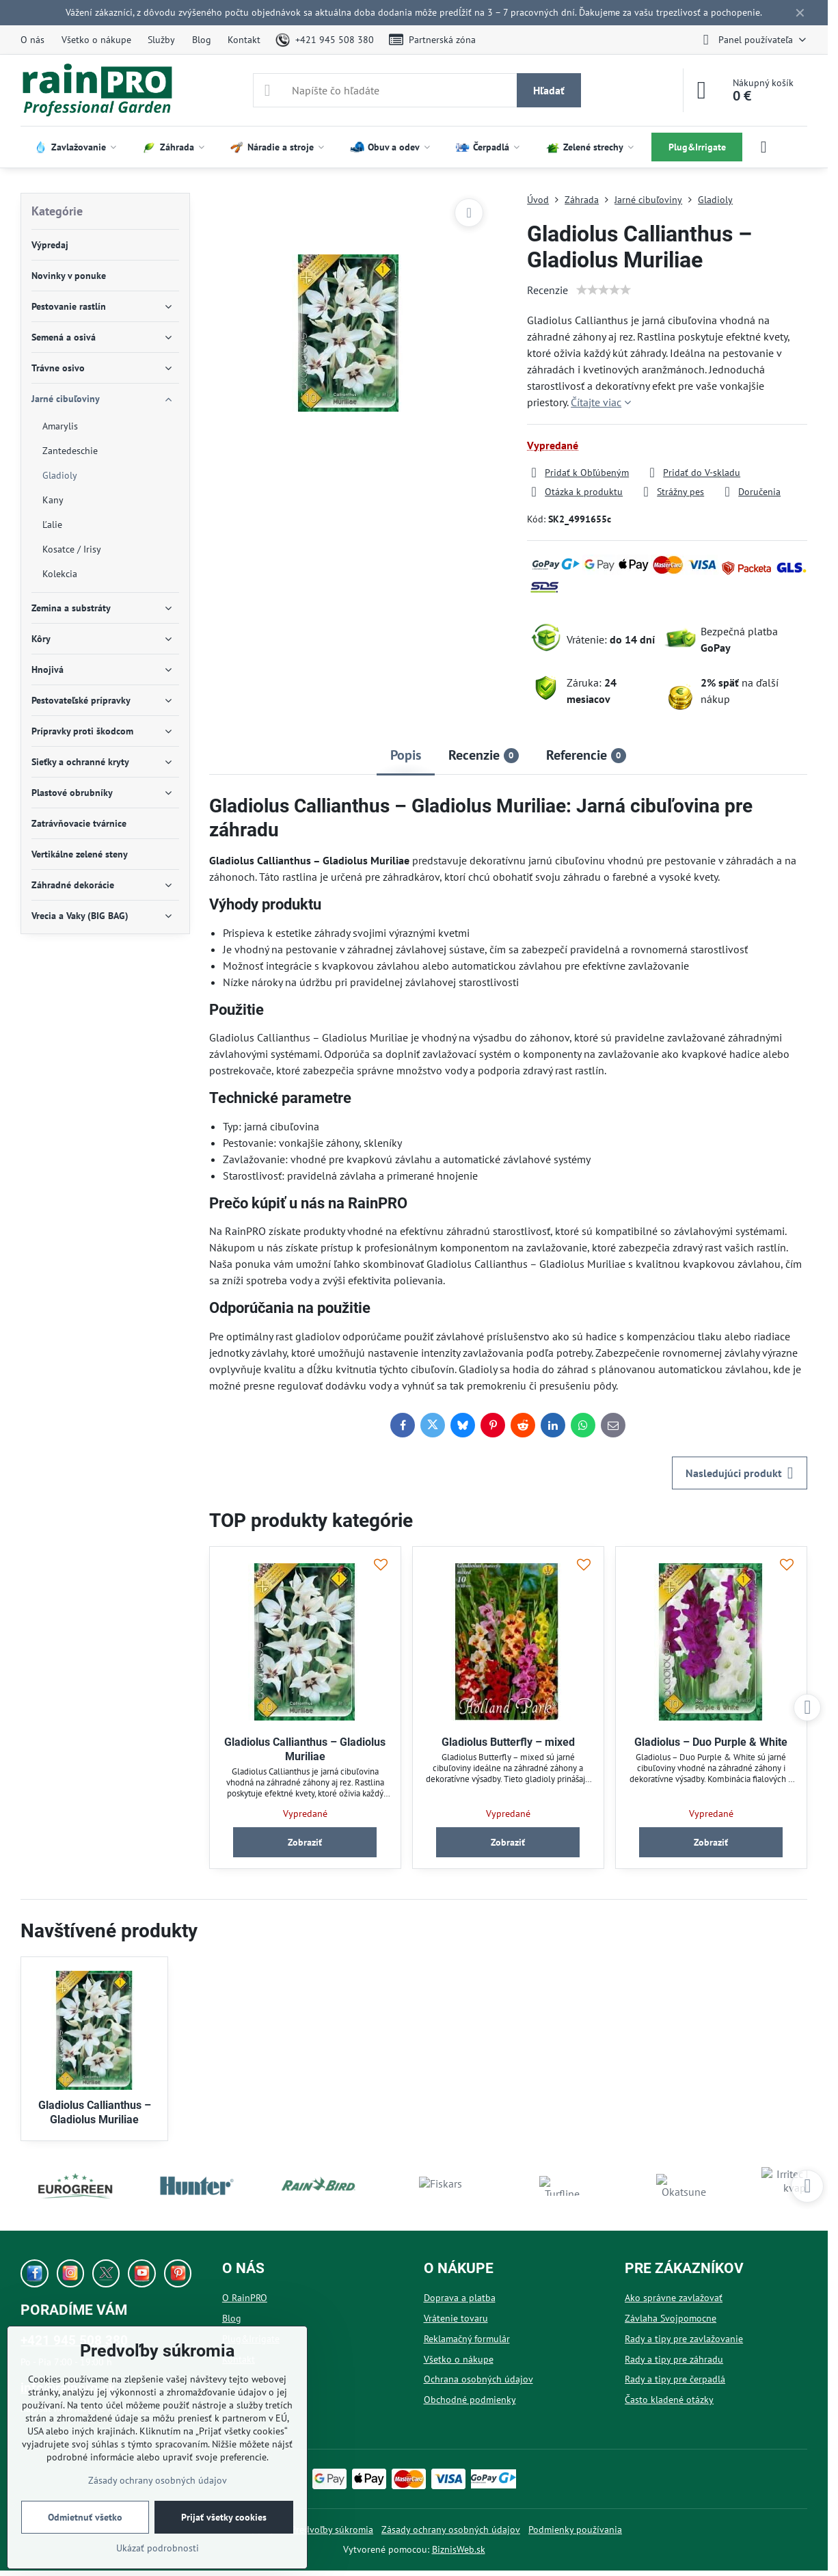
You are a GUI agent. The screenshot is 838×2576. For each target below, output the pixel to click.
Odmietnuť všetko (85, 2517)
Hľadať (549, 90)
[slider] (603, 289)
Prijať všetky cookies (224, 2517)
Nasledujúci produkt (740, 1473)
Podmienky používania (575, 2529)
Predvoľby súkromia (331, 2529)
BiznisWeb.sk (458, 2549)
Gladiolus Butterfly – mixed (508, 1742)
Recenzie (547, 290)
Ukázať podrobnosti (157, 2548)
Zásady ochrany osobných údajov (450, 2529)
